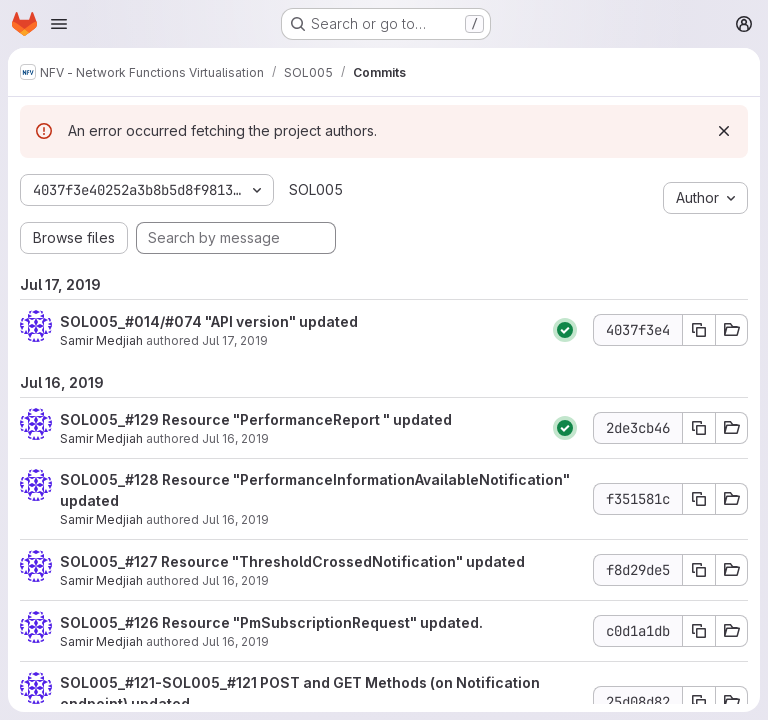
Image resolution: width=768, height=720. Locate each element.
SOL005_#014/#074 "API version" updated (209, 321)
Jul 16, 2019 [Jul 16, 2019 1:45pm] (235, 519)
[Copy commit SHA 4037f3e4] (699, 330)
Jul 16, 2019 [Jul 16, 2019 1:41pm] (235, 641)
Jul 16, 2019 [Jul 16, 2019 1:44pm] (235, 580)
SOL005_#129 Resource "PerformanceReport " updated (256, 419)
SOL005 (316, 189)
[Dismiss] (724, 131)
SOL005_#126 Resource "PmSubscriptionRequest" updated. (271, 622)
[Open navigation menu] (59, 24)
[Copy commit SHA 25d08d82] (699, 702)
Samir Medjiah (101, 340)
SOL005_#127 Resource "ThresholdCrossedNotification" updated (292, 561)
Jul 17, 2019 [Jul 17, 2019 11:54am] (235, 340)
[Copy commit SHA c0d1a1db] (699, 631)
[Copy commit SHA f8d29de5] (699, 570)
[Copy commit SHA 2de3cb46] (699, 428)
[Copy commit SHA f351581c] (699, 499)
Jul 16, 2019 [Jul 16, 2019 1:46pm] (235, 438)
